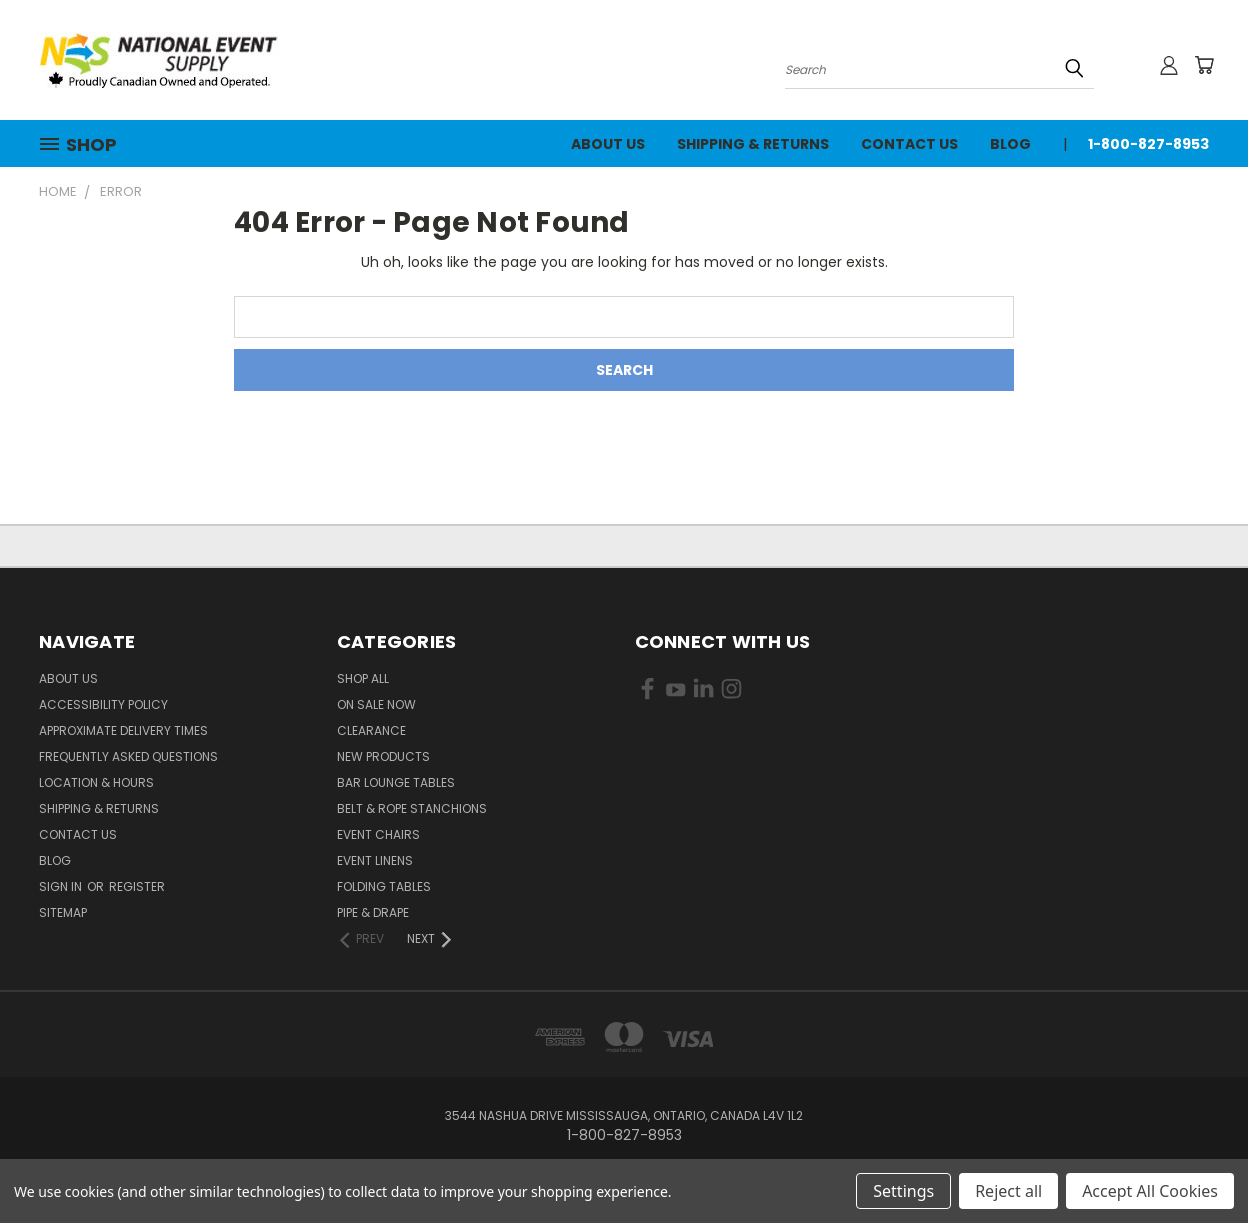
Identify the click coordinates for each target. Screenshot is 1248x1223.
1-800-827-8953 (1148, 144)
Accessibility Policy (103, 704)
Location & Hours (96, 782)
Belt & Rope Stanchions (412, 808)
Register (137, 886)
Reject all (1008, 1191)
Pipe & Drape (373, 912)
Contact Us (909, 144)
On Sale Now (376, 704)
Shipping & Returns (753, 144)
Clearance (371, 730)
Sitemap (63, 912)
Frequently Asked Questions (128, 756)
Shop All (363, 678)
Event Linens (375, 860)
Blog (1010, 144)
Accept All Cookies (1150, 1191)
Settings (903, 1191)
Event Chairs (378, 834)
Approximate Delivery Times (123, 730)
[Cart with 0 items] (1204, 65)
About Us (608, 144)
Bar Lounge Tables (396, 782)
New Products (383, 756)
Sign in (62, 886)
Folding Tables (384, 886)
